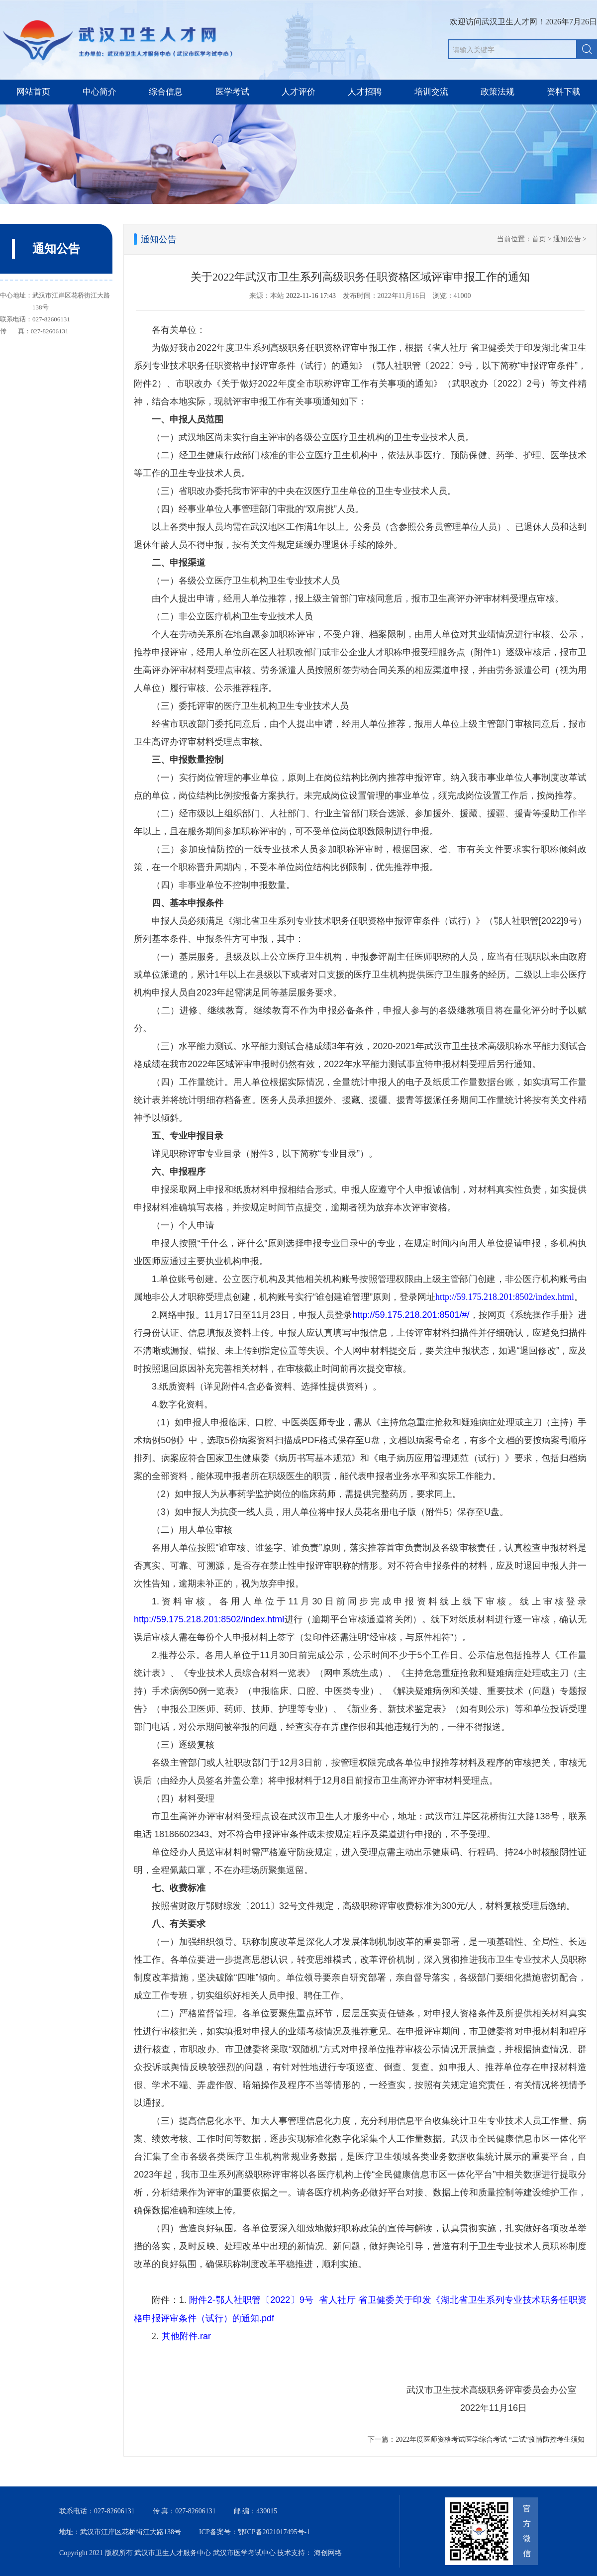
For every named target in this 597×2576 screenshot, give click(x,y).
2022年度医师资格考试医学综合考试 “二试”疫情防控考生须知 (490, 2439)
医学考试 (232, 92)
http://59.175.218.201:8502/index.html (504, 1297)
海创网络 (328, 2553)
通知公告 (567, 239)
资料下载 (564, 92)
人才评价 (298, 92)
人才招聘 (365, 92)
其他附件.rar (186, 2336)
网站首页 (33, 92)
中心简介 (99, 92)
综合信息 (166, 92)
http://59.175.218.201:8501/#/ (410, 1315)
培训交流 (431, 92)
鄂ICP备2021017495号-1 (274, 2532)
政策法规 (497, 92)
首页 (539, 239)
